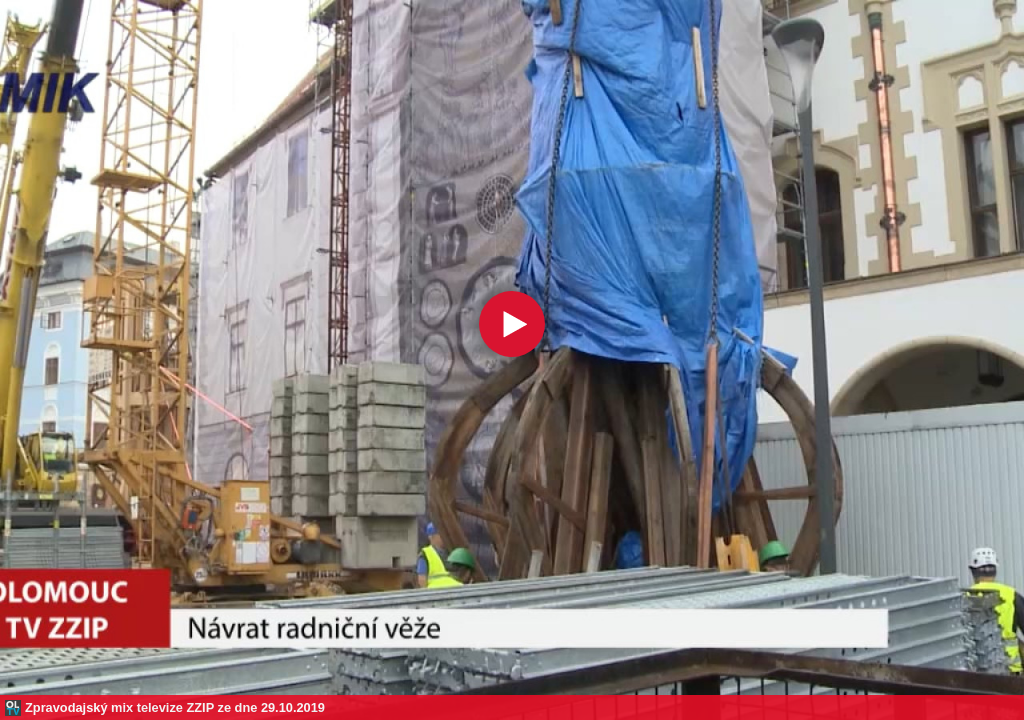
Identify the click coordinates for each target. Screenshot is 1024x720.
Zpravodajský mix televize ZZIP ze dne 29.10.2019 (175, 707)
